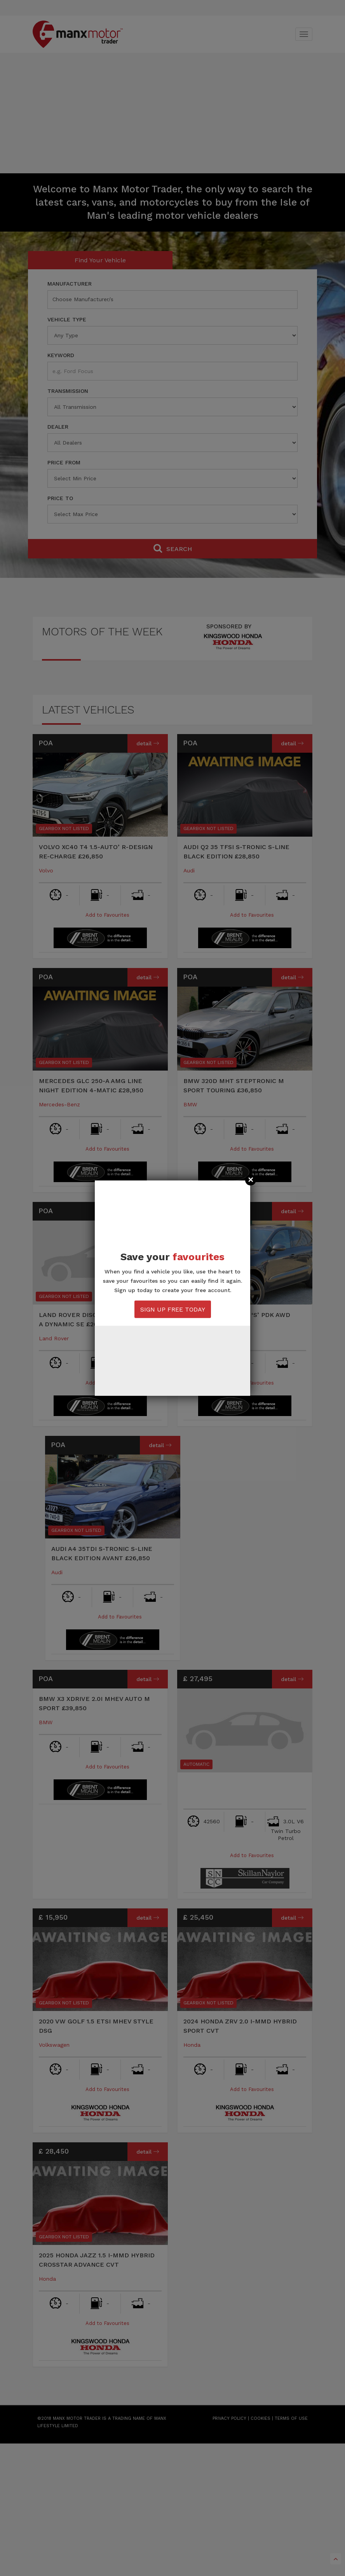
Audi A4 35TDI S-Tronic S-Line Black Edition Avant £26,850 (101, 1553)
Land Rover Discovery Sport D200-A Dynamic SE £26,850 (100, 1319)
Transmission (67, 391)
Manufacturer (69, 284)
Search (172, 548)
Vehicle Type (66, 319)
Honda (191, 2045)
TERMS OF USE (291, 2418)
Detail (147, 743)
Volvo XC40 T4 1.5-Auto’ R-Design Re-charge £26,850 (96, 851)
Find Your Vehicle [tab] (100, 260)
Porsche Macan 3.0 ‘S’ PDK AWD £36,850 (236, 1319)
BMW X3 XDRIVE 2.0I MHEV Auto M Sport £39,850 (94, 1703)
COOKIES (260, 2418)
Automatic (196, 1764)
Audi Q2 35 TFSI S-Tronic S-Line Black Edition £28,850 (236, 851)
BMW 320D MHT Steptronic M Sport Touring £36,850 (233, 1085)
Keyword (60, 355)
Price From (63, 462)
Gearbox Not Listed (64, 828)
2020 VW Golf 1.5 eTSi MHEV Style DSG (96, 2026)
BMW (190, 1104)
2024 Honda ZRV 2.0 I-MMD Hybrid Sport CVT (240, 2026)
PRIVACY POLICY (229, 2418)
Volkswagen (54, 2045)
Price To (60, 498)
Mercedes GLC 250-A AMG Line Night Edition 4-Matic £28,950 (91, 1085)
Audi (189, 870)
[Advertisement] (172, 115)
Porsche (193, 1338)
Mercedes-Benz (59, 1104)
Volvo (46, 870)
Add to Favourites (100, 915)
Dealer (57, 427)
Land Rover (54, 1338)
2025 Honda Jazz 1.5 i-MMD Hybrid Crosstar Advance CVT (97, 2260)
